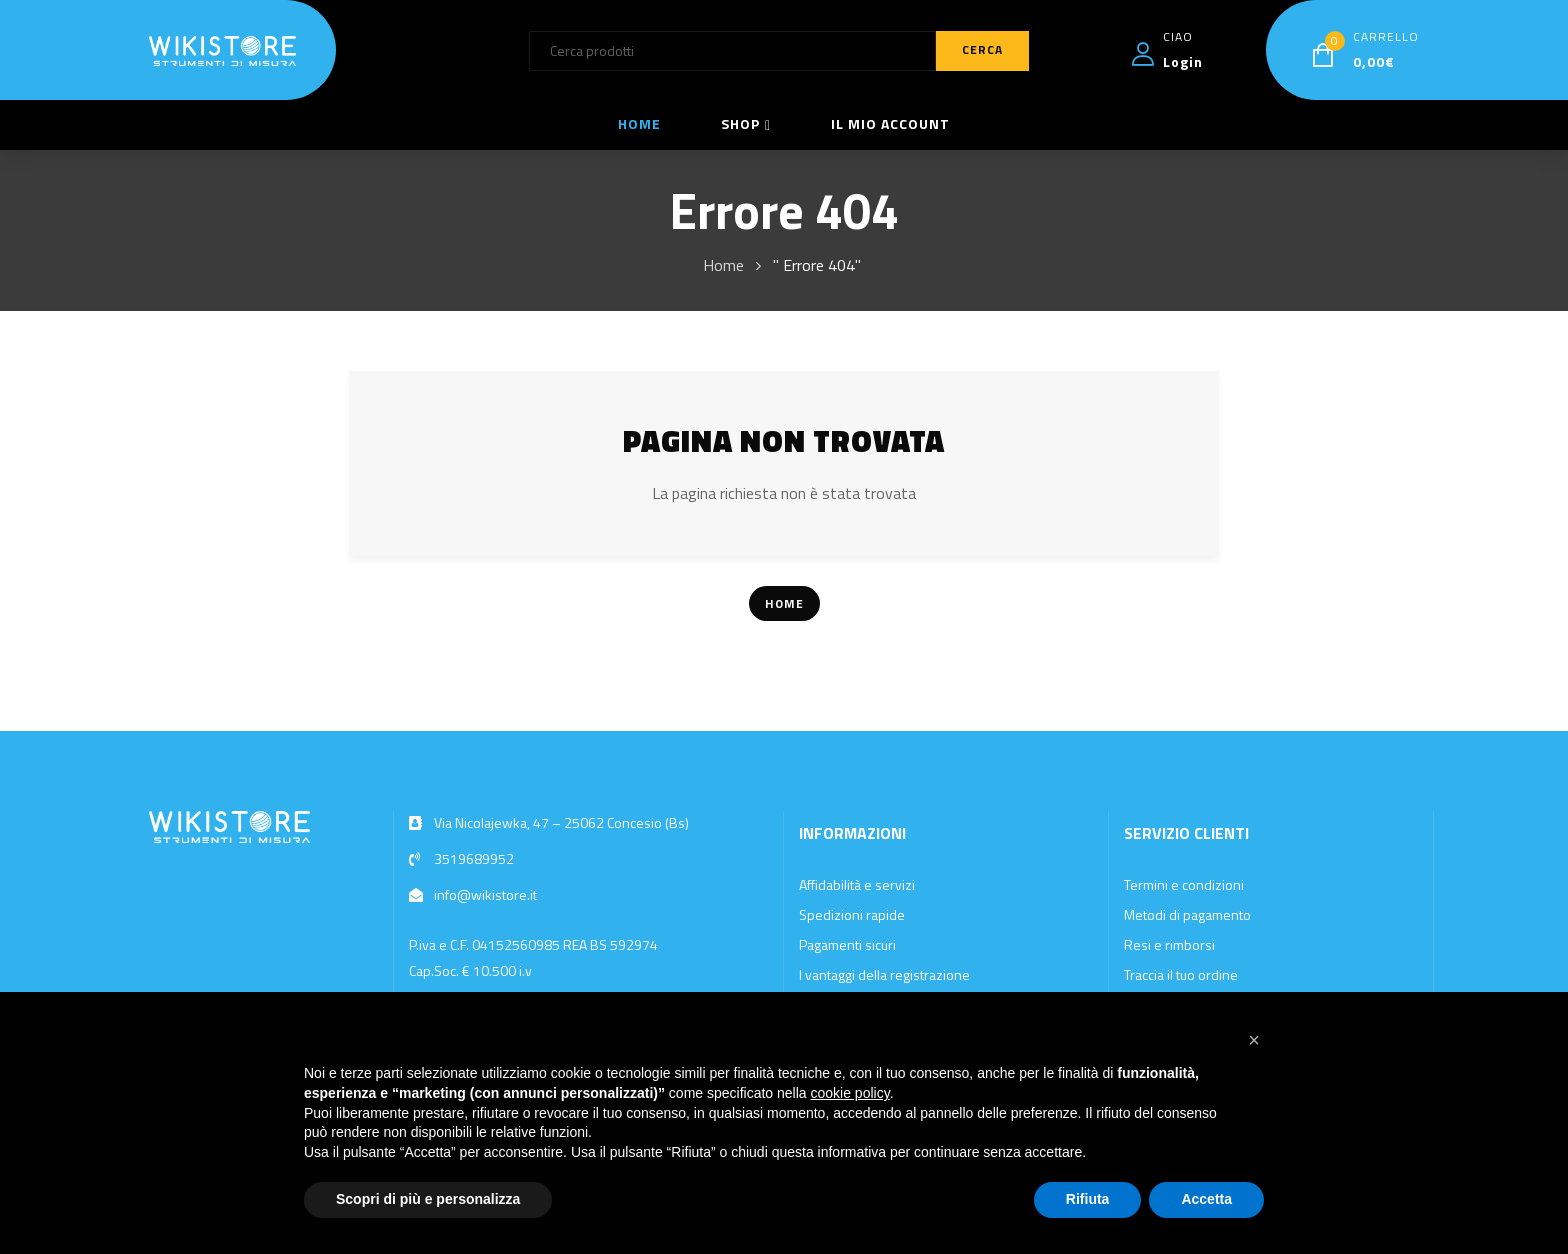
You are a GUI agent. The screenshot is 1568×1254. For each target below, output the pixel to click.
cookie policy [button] (850, 1093)
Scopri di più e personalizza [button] (428, 1199)
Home (723, 265)
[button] (1254, 1040)
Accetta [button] (1206, 1199)
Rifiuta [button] (1088, 1199)
